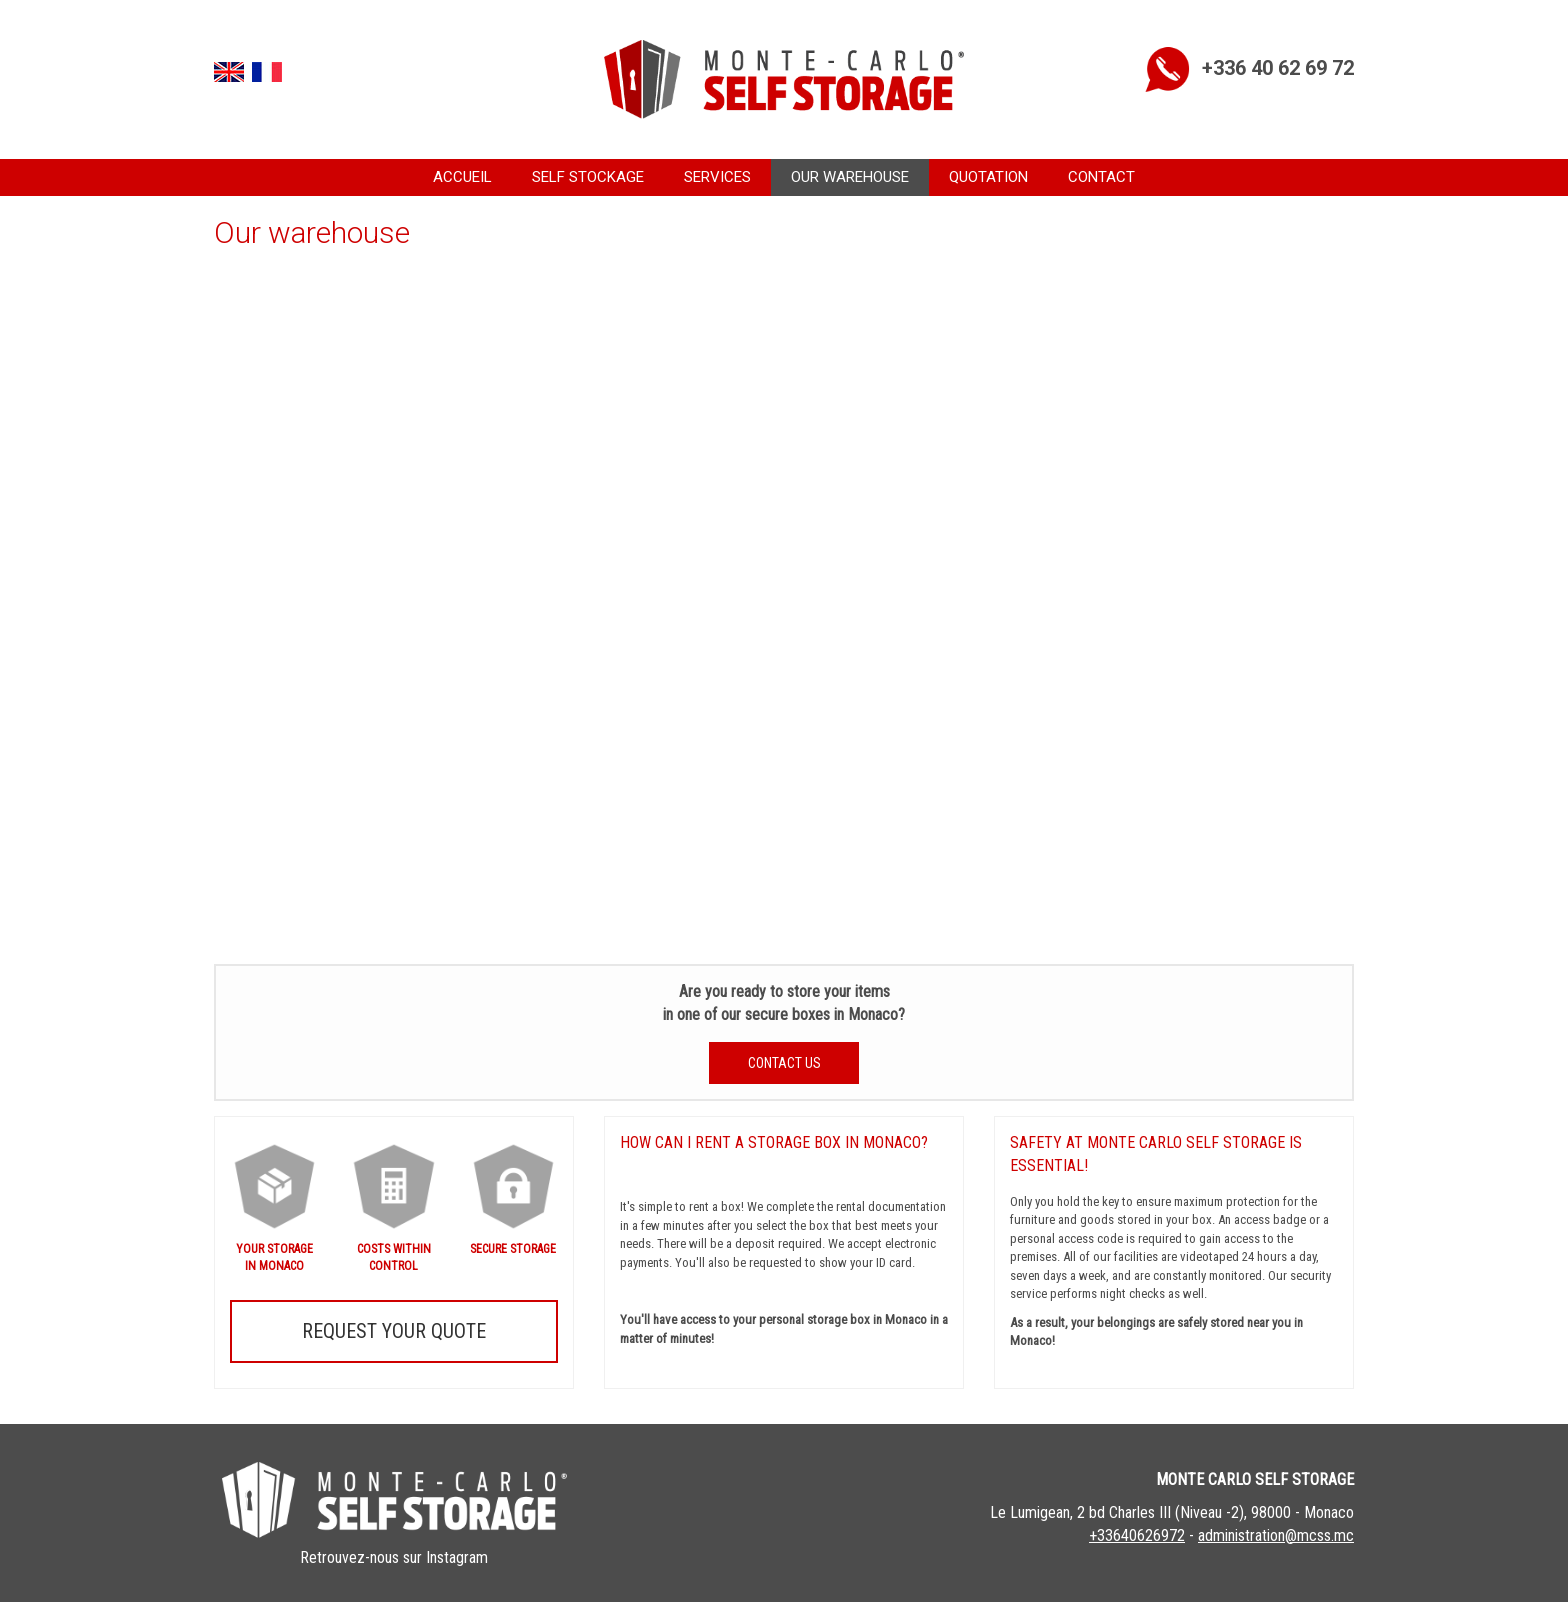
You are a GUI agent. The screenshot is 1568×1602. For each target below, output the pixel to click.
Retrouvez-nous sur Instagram (394, 1557)
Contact (1101, 177)
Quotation (988, 177)
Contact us (784, 1063)
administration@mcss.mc (1276, 1535)
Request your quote (394, 1331)
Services (717, 177)
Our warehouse (850, 177)
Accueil (462, 177)
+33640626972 (1137, 1535)
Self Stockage (588, 177)
